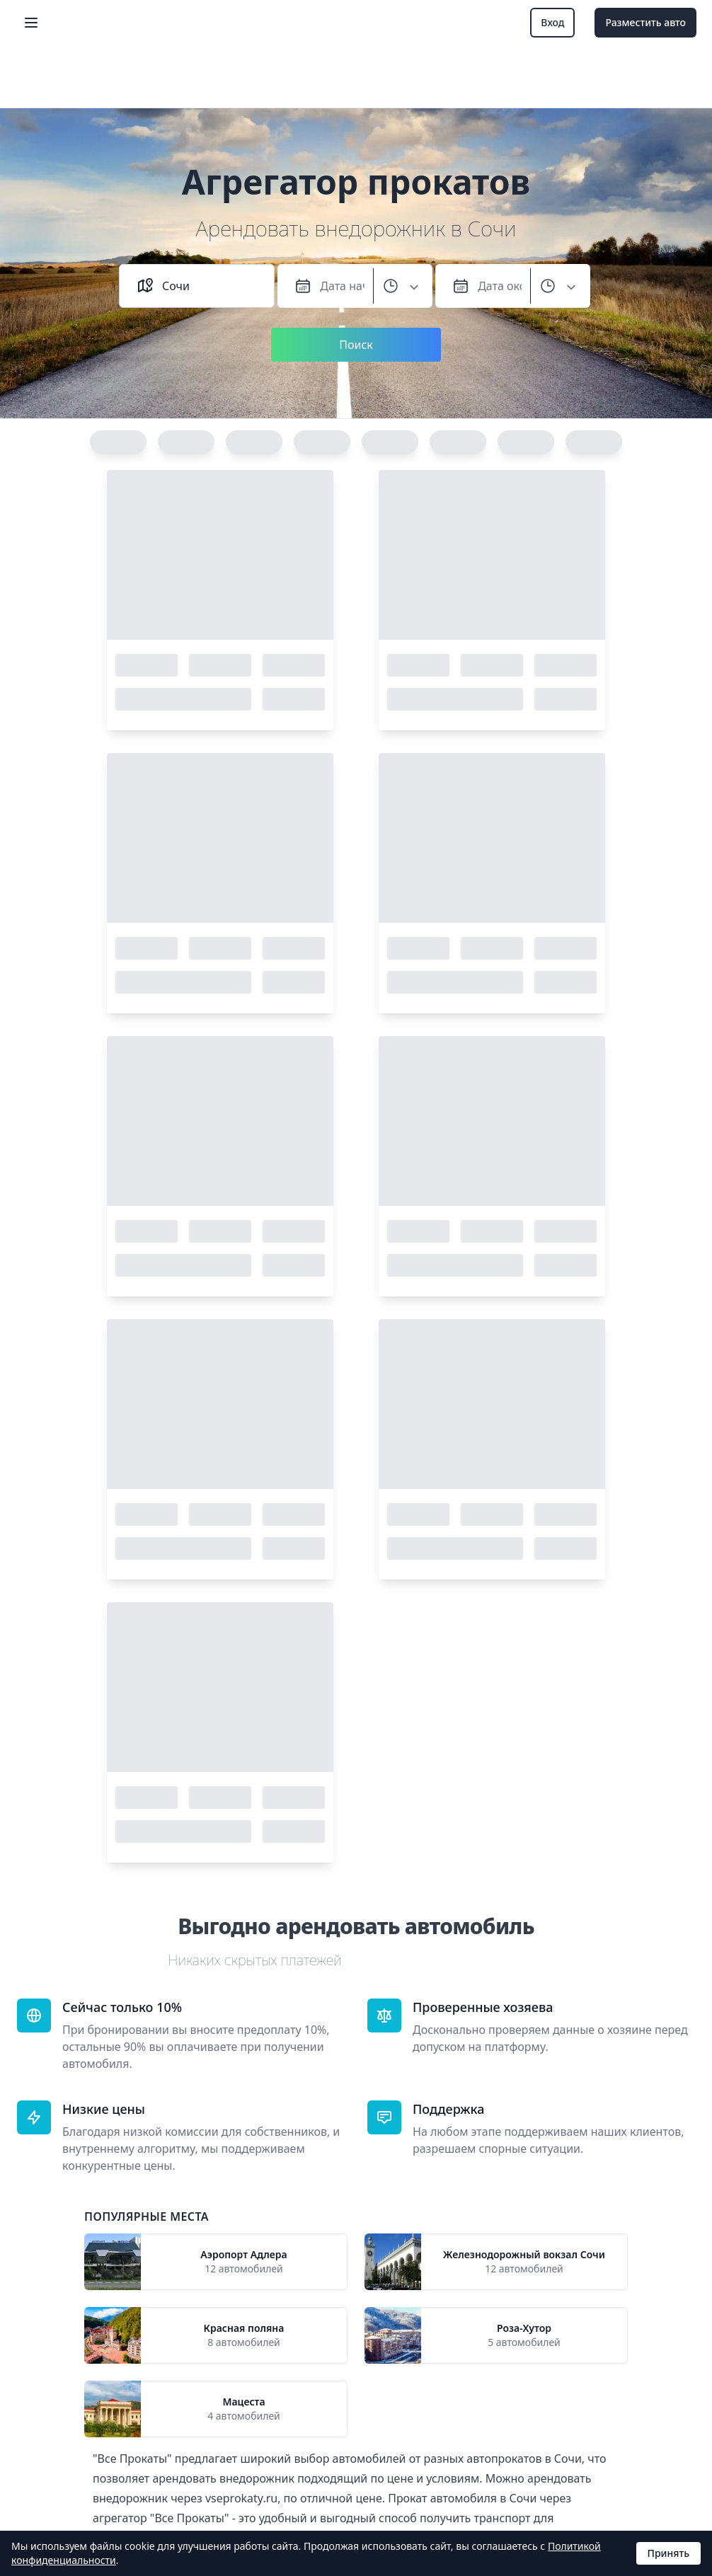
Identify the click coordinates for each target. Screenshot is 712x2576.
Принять (668, 2553)
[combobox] (209, 286)
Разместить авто (645, 22)
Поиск (356, 344)
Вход (552, 22)
